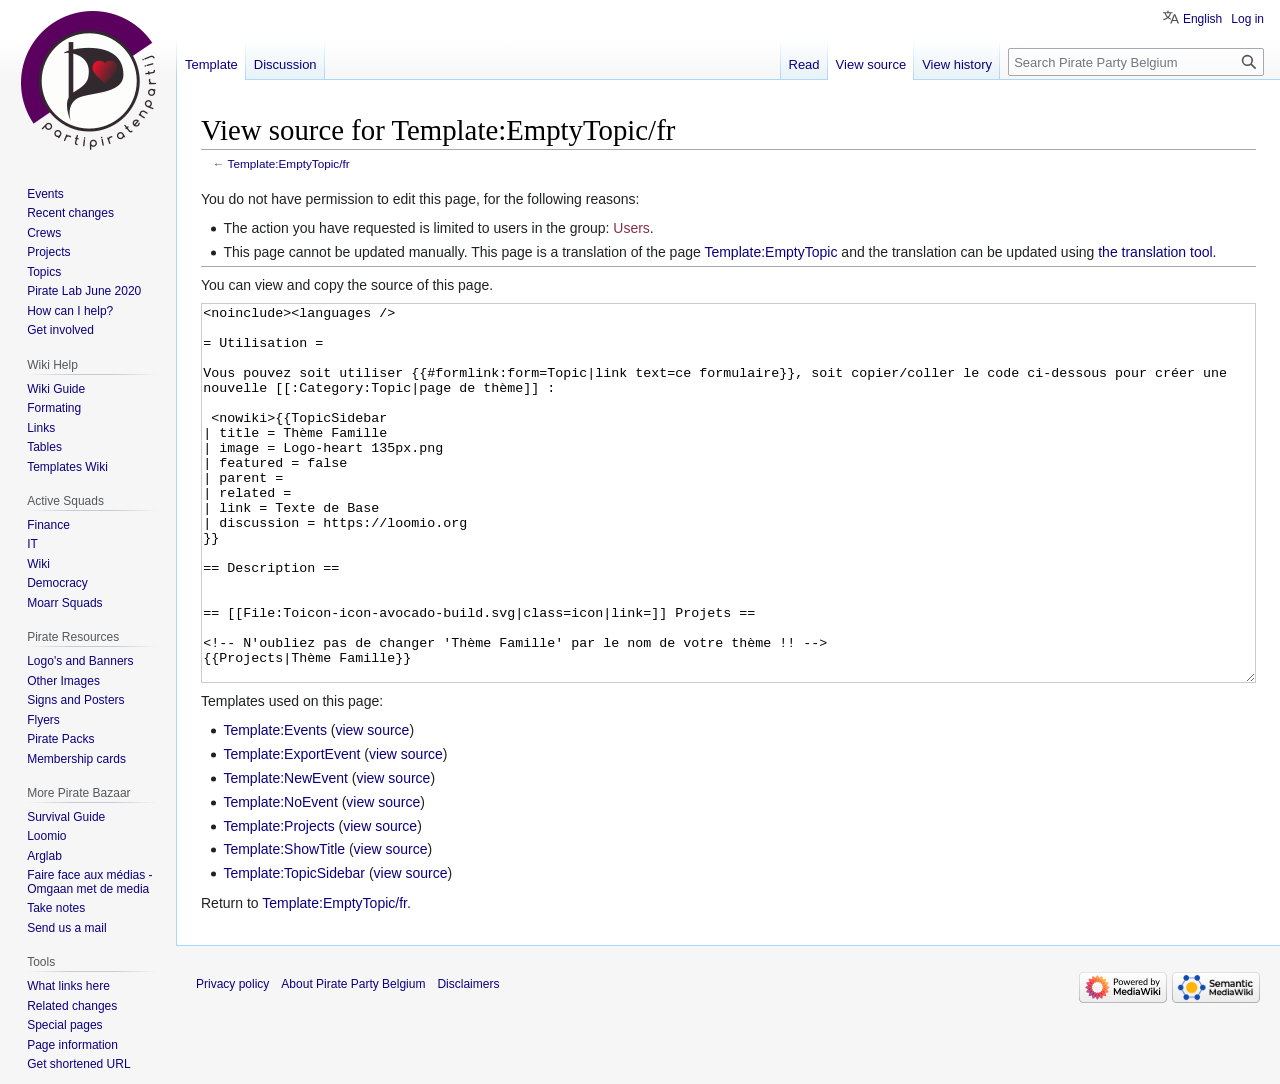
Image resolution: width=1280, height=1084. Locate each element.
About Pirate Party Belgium (353, 1059)
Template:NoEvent (280, 877)
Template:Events (275, 805)
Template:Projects (278, 901)
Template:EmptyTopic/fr (289, 163)
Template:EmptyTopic (770, 252)
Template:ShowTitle (284, 924)
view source (372, 805)
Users (631, 228)
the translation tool (1155, 252)
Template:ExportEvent (291, 829)
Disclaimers (468, 1059)
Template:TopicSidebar (294, 948)
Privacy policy (232, 1059)
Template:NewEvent (285, 853)
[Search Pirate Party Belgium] (1136, 62)
